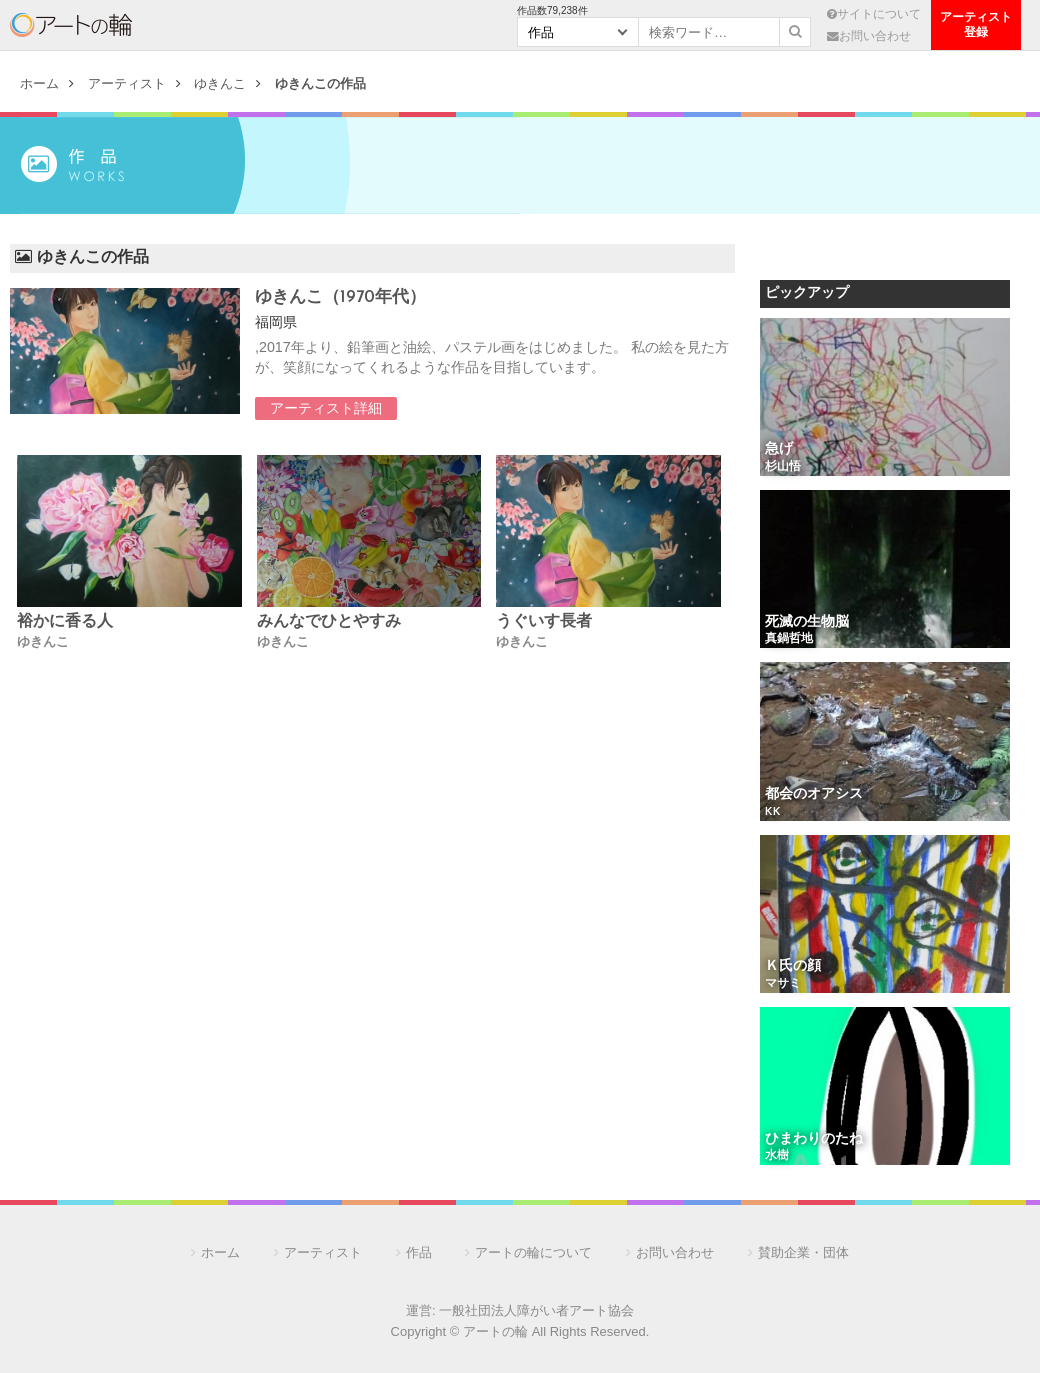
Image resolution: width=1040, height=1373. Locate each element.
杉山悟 (783, 467)
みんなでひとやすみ (329, 622)
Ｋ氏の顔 (793, 966)
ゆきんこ (220, 83)
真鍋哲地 (789, 639)
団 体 (447, 25)
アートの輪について (533, 1252)
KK (773, 812)
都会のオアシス (814, 794)
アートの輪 (71, 25)
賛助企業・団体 (803, 1252)
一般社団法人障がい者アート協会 (536, 1310)
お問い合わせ (869, 35)
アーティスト (207, 25)
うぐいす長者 (544, 622)
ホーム (39, 83)
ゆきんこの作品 (320, 83)
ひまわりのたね (814, 1139)
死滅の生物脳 (807, 622)
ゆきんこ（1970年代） (340, 297)
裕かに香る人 (65, 622)
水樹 (777, 1156)
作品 (419, 1252)
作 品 (327, 25)
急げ (779, 449)
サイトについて (874, 13)
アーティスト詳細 (326, 408)
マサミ (783, 984)
